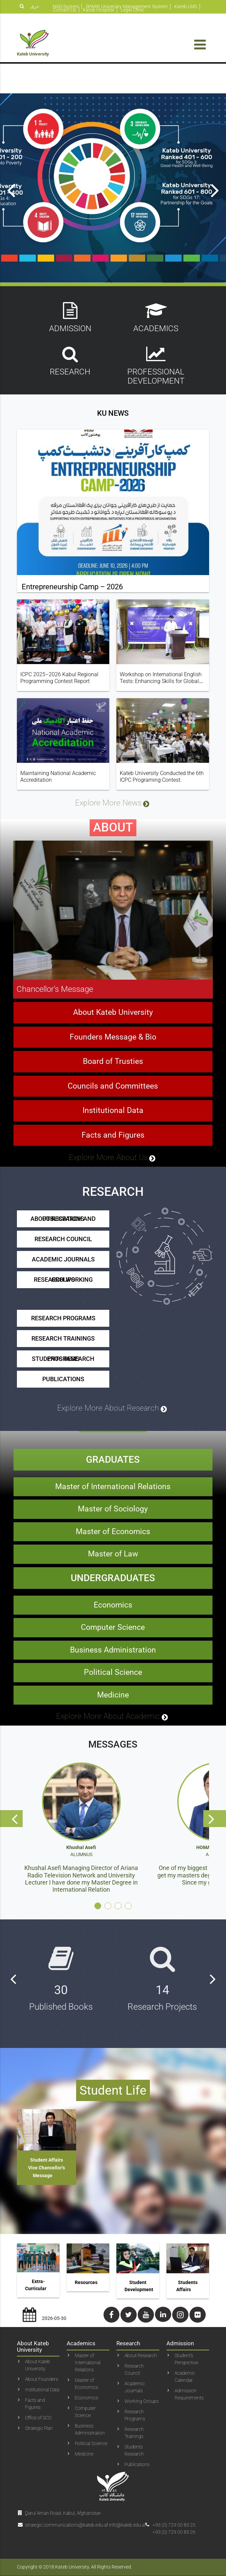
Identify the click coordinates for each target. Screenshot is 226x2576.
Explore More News (113, 828)
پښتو (24, 18)
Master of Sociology (113, 1533)
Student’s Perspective (186, 2359)
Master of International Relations (113, 1510)
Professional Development (156, 365)
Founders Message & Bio (113, 1061)
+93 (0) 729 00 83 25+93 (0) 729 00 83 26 (174, 2528)
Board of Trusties (113, 1085)
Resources (86, 2282)
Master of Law (113, 1578)
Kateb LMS (185, 6)
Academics (156, 317)
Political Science (113, 1696)
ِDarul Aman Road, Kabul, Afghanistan (63, 2513)
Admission (70, 317)
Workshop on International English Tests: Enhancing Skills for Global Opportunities (161, 705)
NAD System (66, 6)
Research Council (63, 1263)
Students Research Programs (63, 1382)
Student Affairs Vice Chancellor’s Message (46, 2167)
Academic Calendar (185, 2376)
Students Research (134, 2450)
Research (70, 360)
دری (34, 6)
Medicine (113, 1719)
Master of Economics (113, 1555)
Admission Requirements (189, 2394)
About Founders (41, 2379)
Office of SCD (38, 2417)
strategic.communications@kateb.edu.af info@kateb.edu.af (85, 2525)
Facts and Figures (113, 1159)
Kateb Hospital (98, 10)
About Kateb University (113, 1036)
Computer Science (113, 1651)
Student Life (113, 2090)
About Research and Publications (63, 1242)
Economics (113, 1629)
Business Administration (113, 1674)
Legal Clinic (132, 10)
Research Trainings (63, 1362)
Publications (63, 1403)
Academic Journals (63, 1283)
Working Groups (142, 2401)
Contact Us (64, 10)
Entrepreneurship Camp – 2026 (72, 611)
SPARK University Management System (126, 6)
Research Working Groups (63, 1303)
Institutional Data (113, 1134)
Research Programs (63, 1342)
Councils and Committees (113, 1110)
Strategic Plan (39, 2428)
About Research (141, 2355)
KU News (113, 437)
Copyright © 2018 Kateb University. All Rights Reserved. (74, 2567)
